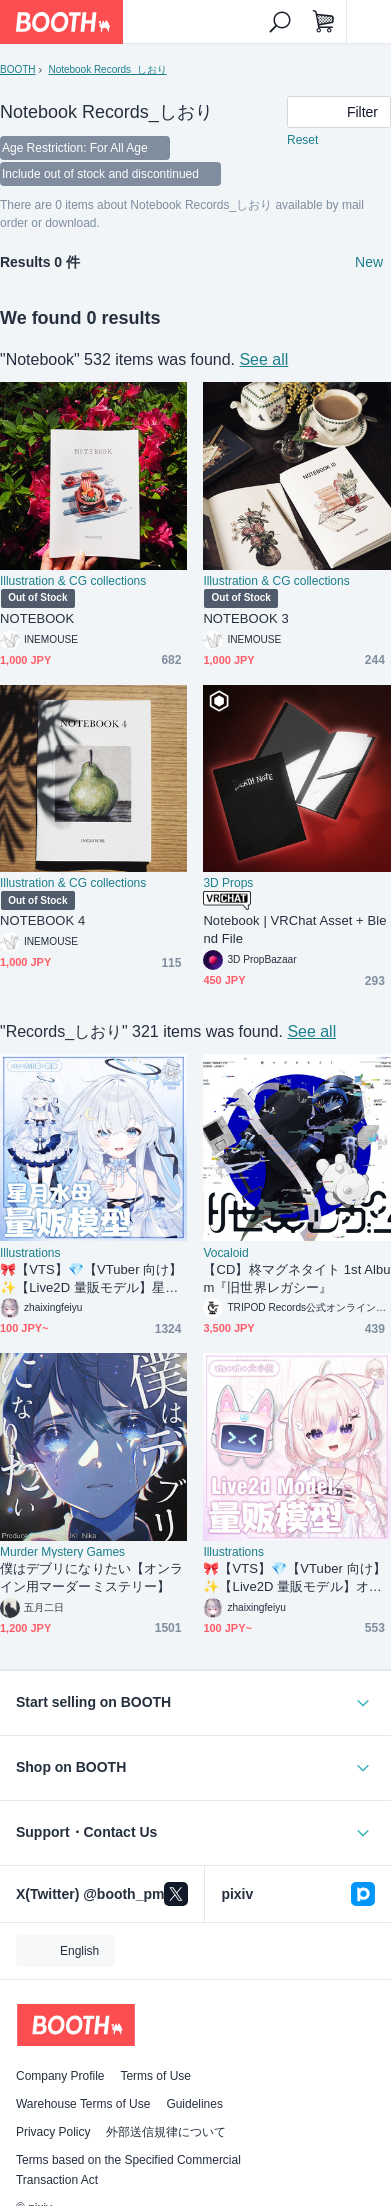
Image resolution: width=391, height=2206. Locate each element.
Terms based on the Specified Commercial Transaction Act (128, 2170)
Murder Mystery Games (62, 1552)
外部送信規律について (166, 2132)
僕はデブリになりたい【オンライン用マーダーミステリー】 (91, 1577)
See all (263, 359)
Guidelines (194, 2104)
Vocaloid (225, 1253)
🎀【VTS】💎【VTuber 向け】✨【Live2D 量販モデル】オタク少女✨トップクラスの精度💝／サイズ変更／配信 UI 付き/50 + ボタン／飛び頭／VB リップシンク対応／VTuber (295, 1578)
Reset (302, 140)
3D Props (228, 883)
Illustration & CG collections (73, 581)
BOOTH (17, 69)
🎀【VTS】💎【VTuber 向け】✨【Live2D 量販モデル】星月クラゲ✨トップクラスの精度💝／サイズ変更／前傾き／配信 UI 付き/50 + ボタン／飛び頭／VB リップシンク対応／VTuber (93, 1279)
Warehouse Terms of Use (83, 2104)
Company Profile (60, 2076)
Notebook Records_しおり (107, 69)
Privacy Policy (53, 2132)
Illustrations (30, 1253)
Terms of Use (155, 2076)
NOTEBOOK (37, 618)
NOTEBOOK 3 (245, 618)
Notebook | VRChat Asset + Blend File (294, 929)
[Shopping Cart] (324, 22)
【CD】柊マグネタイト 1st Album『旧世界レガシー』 (296, 1278)
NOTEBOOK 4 (42, 920)
